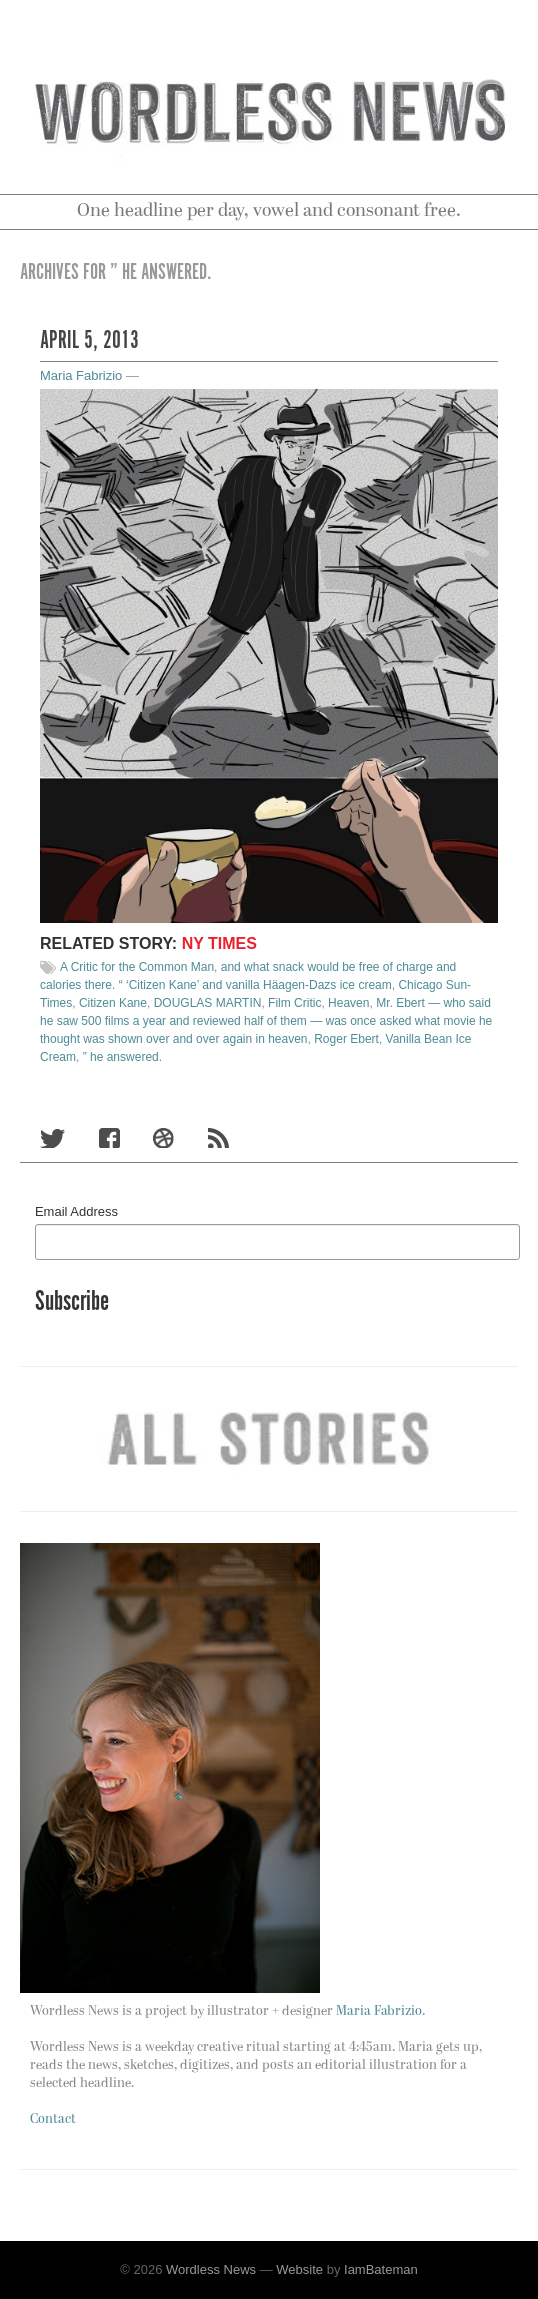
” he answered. (122, 1057)
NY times (219, 943)
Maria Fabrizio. (380, 2011)
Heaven (348, 1003)
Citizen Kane (113, 1003)
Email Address (76, 1211)
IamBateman (381, 2269)
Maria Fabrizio (81, 375)
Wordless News (211, 2269)
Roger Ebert (346, 1039)
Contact (53, 2119)
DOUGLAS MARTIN (208, 1003)
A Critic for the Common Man (137, 967)
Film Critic (294, 1003)
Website (299, 2269)
